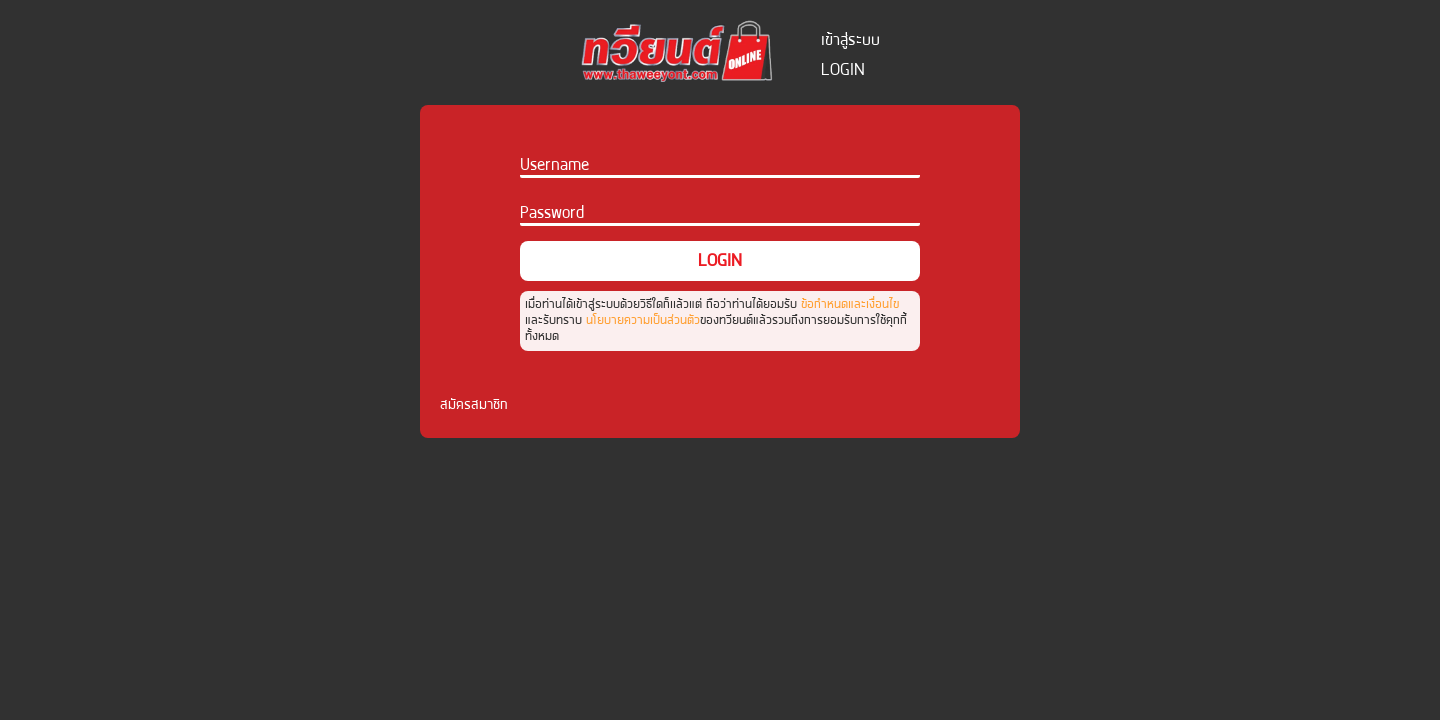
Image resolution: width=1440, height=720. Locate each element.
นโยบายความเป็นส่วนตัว (643, 319)
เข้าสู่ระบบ (850, 39)
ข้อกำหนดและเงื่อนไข (850, 303)
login (843, 69)
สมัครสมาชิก (474, 404)
